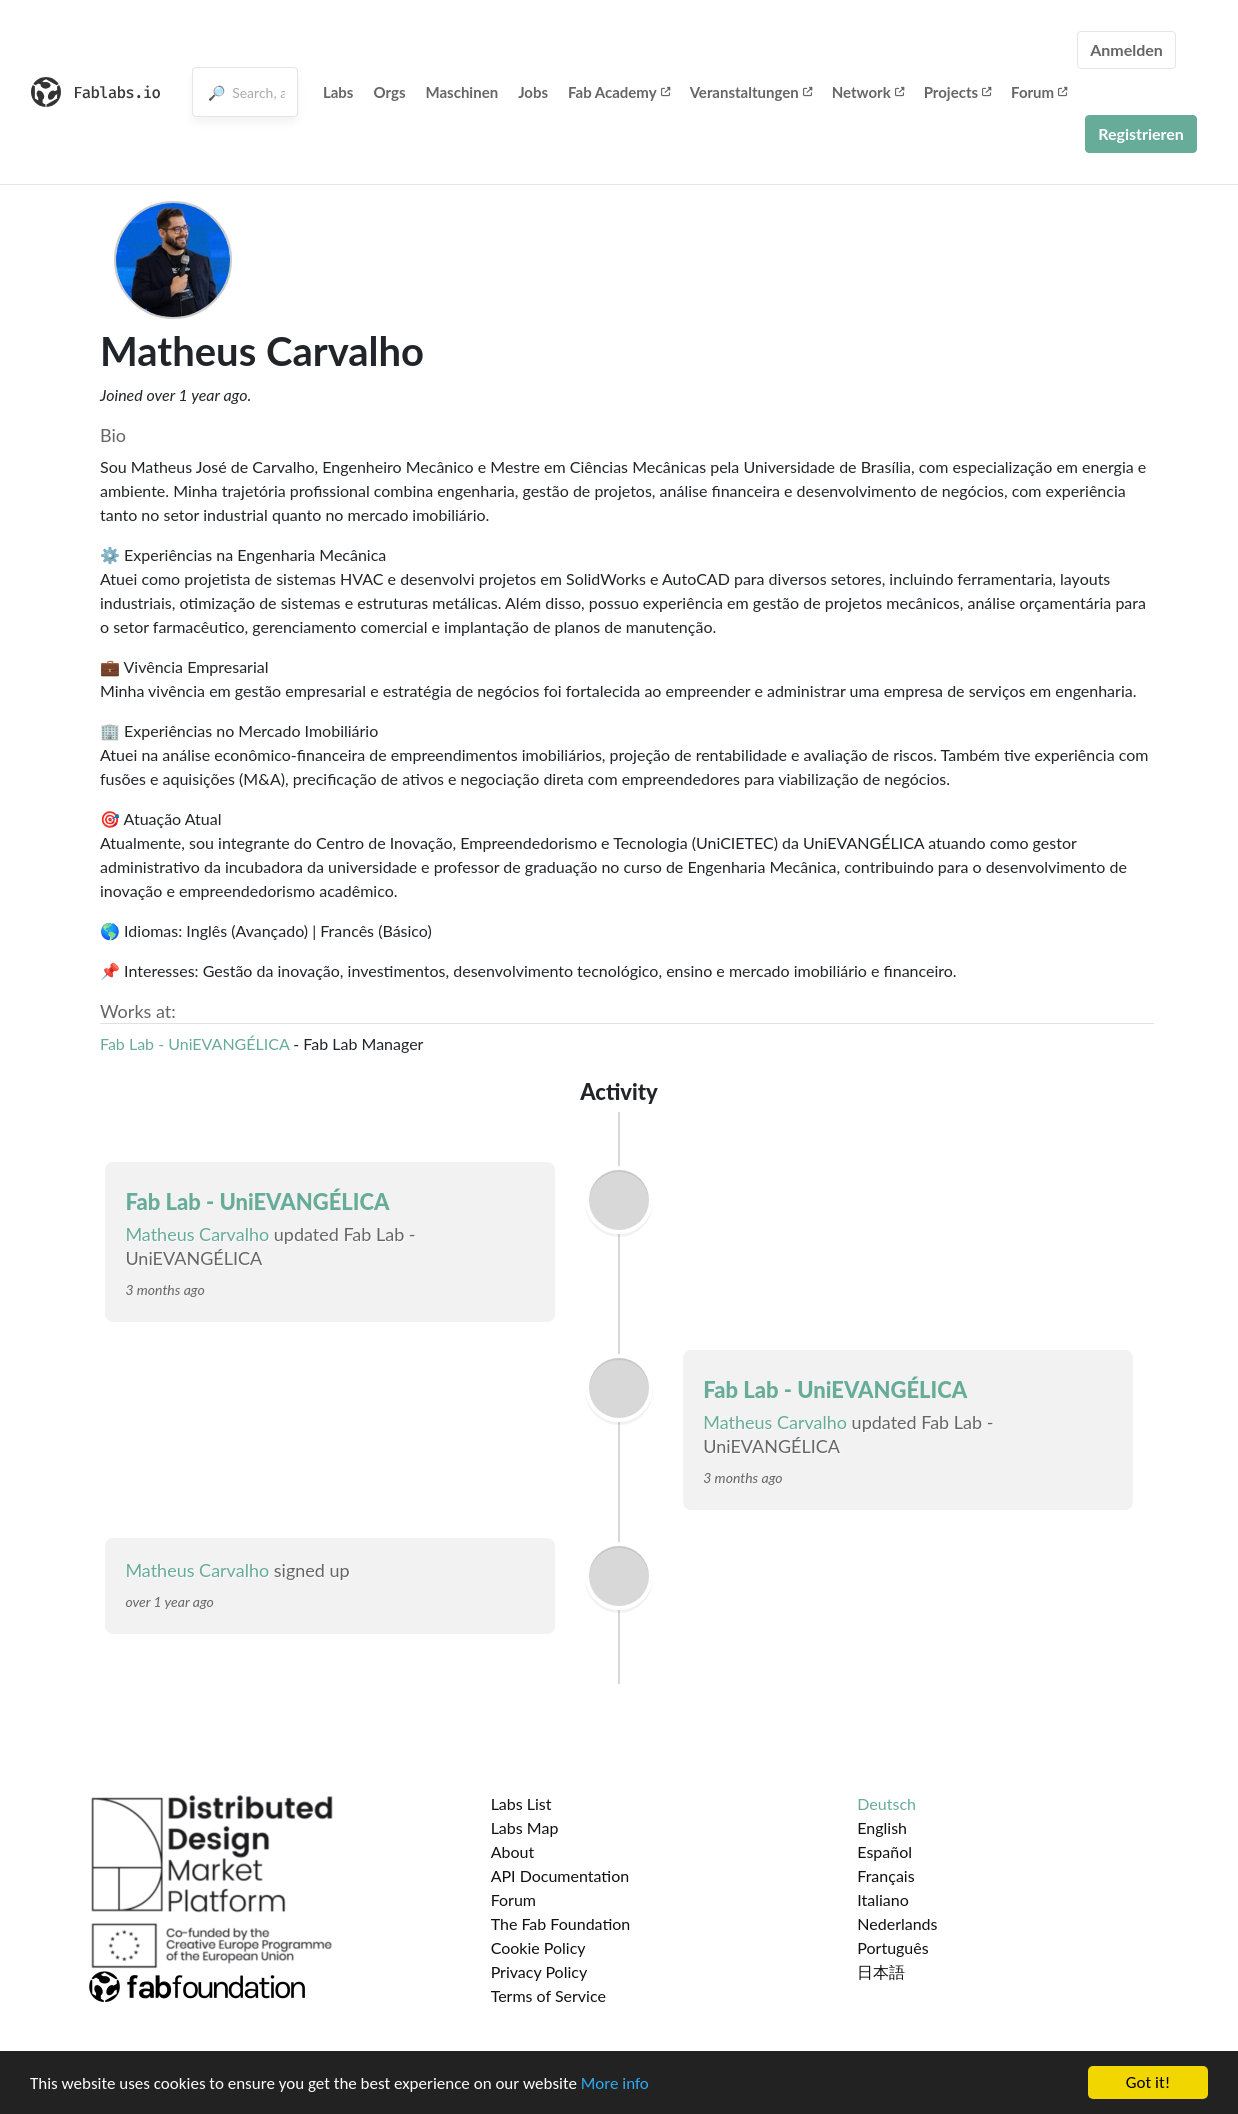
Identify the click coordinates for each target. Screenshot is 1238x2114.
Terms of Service (548, 1995)
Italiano (883, 1899)
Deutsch (886, 1803)
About (513, 1851)
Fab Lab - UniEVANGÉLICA (194, 1043)
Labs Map (525, 1827)
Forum (1039, 92)
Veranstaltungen (751, 92)
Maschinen (462, 92)
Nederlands (897, 1923)
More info (615, 2084)
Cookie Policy (538, 1947)
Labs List (521, 1803)
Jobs (533, 92)
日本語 (881, 1971)
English (882, 1827)
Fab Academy (619, 92)
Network (868, 92)
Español (884, 1851)
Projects (957, 92)
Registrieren (1141, 133)
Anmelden (1126, 49)
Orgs (389, 92)
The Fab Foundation (561, 1923)
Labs (338, 92)
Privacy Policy (539, 1971)
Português (892, 1947)
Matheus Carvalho (197, 1234)
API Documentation (560, 1875)
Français (885, 1875)
